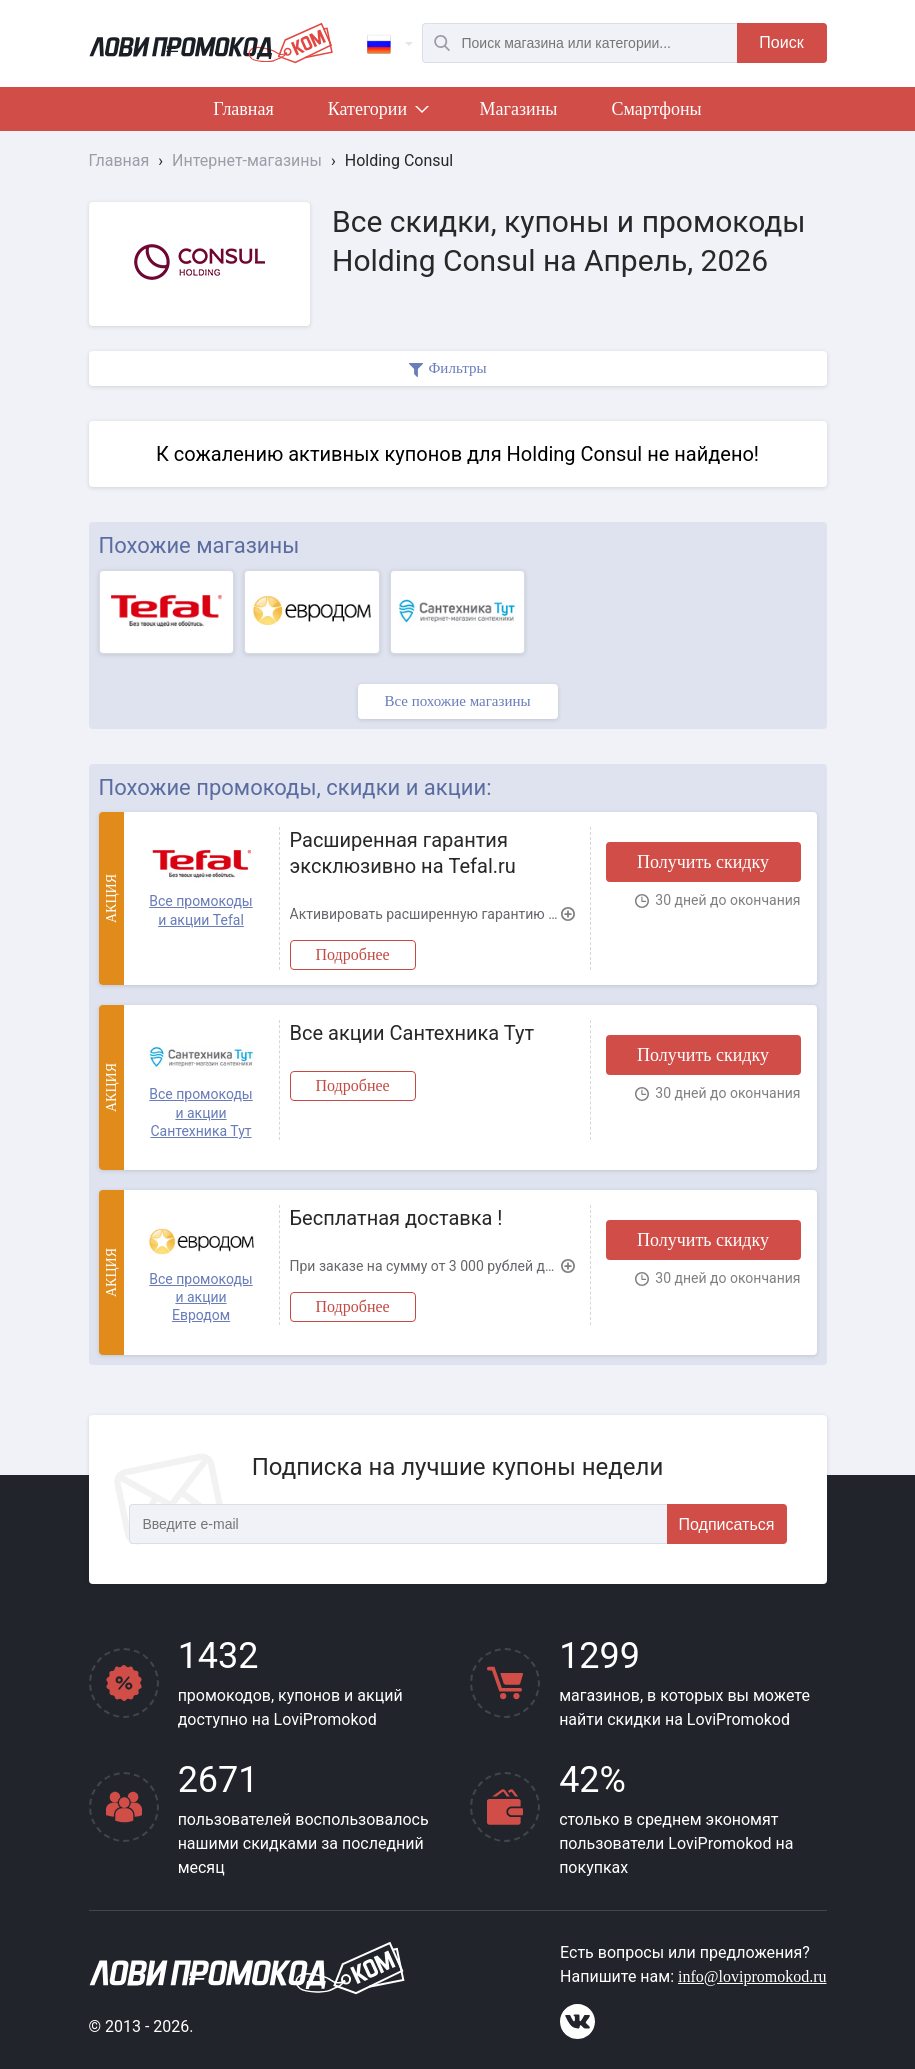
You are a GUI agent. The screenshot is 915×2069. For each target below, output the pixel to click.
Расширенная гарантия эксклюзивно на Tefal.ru (403, 853)
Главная (243, 109)
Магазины (519, 109)
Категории (377, 113)
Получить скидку (703, 862)
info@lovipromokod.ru (752, 1976)
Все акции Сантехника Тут (412, 1033)
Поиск (781, 42)
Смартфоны (656, 109)
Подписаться (727, 1524)
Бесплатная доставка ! (396, 1218)
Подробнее (353, 954)
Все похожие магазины (457, 701)
